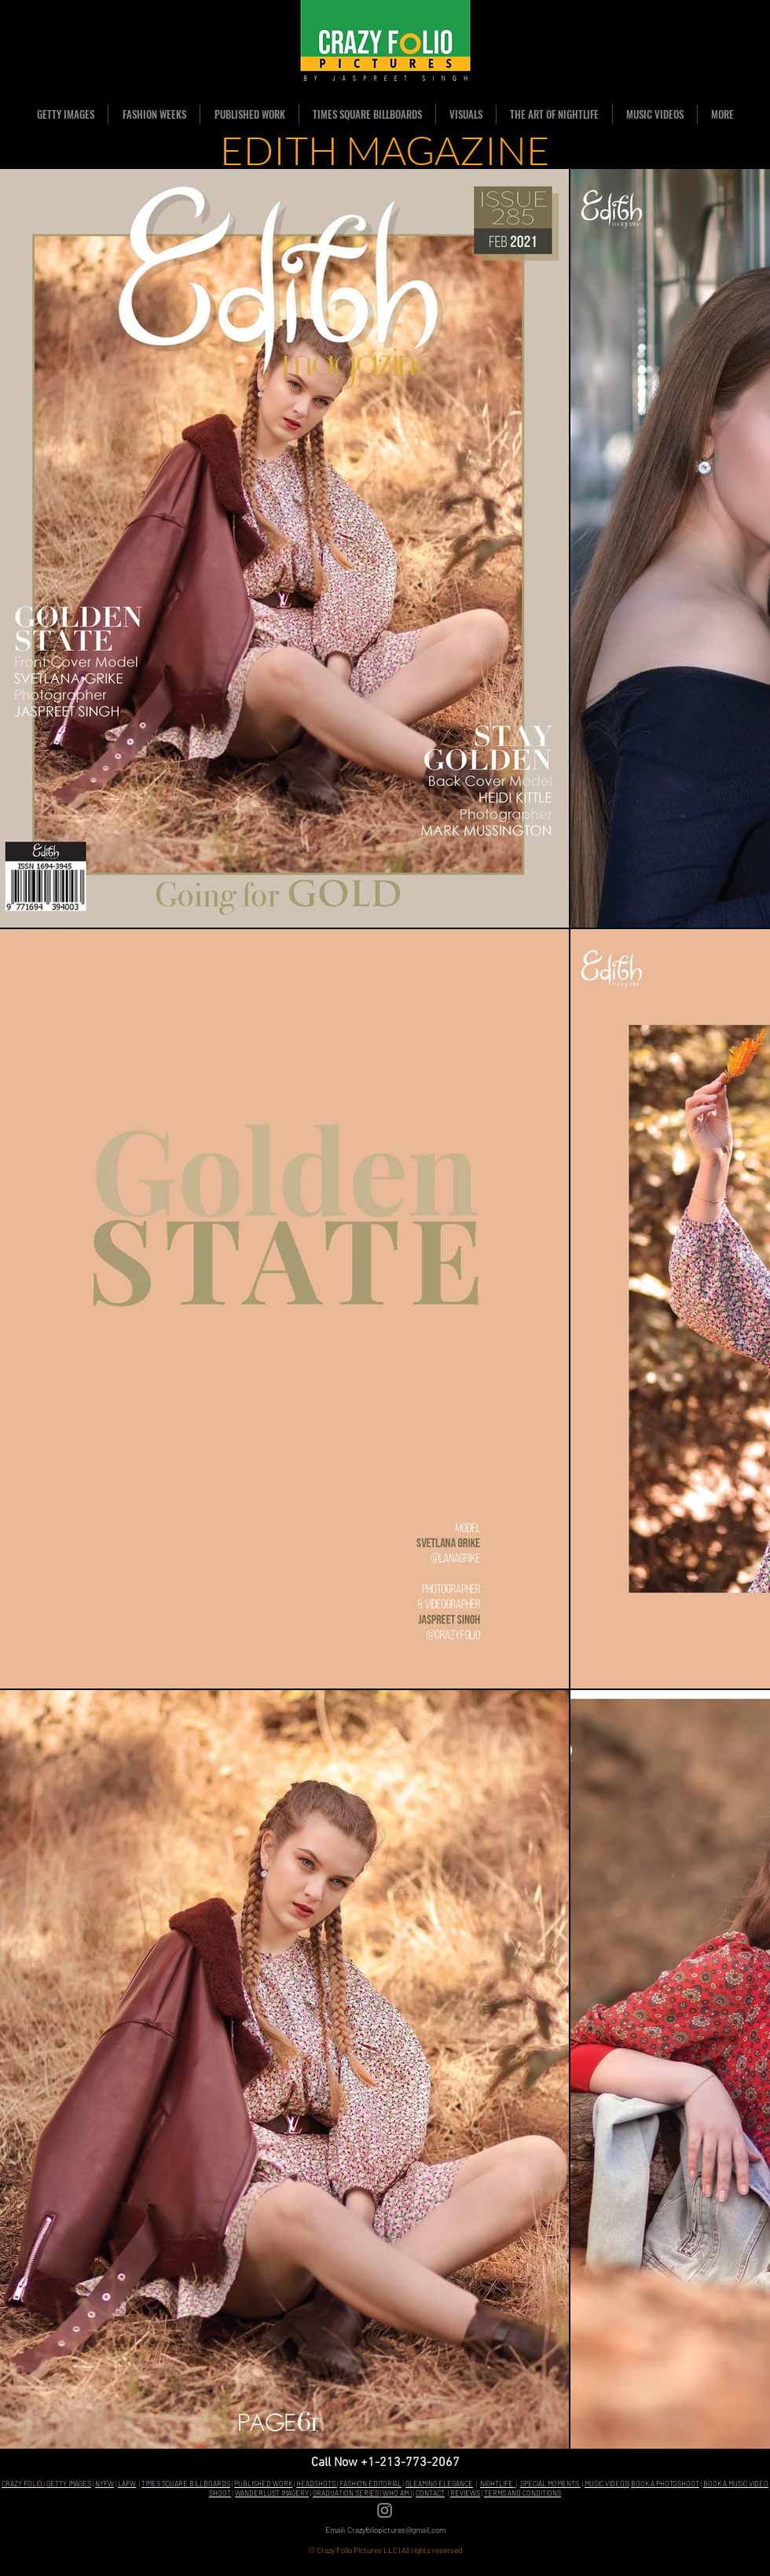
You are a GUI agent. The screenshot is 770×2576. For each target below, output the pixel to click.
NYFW (104, 2483)
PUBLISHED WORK (263, 2483)
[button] (154, 114)
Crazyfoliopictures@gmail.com (396, 2529)
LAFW (127, 2483)
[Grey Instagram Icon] (384, 2510)
